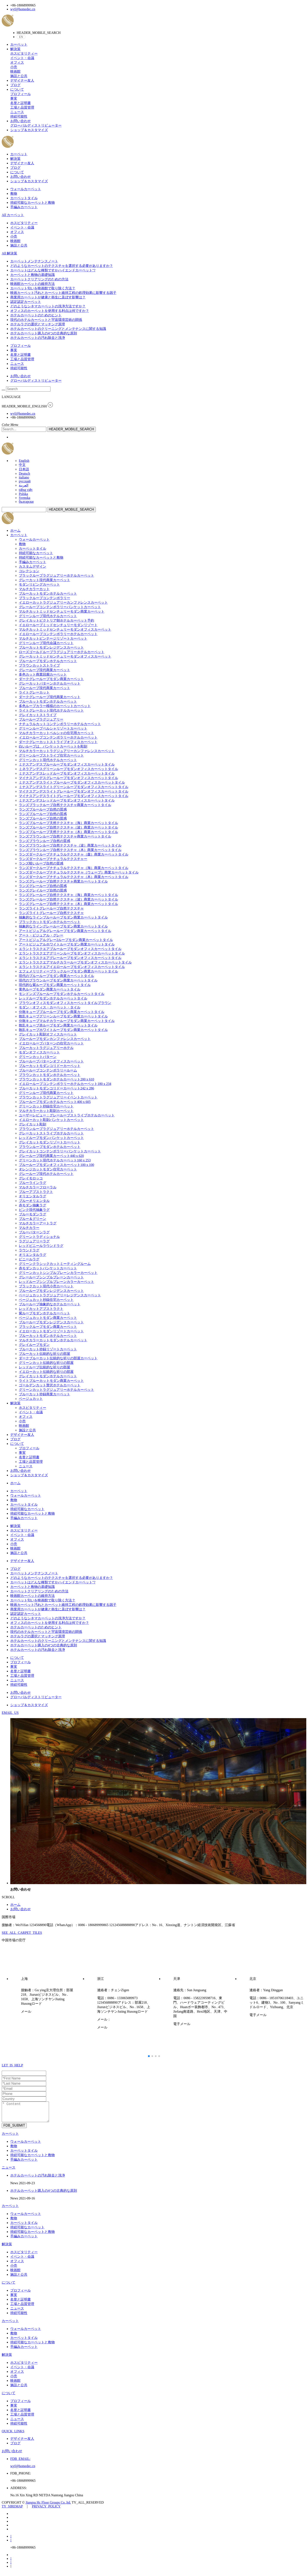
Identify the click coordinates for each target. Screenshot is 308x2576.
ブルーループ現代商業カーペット (44, 688)
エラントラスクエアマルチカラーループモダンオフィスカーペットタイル (75, 962)
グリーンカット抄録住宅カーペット (46, 1106)
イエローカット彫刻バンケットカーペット (51, 1120)
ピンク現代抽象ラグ (34, 1210)
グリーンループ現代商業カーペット (46, 1093)
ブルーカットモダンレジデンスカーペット (51, 647)
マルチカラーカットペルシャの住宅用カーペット (56, 733)
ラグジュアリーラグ (34, 1241)
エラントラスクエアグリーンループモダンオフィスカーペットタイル (72, 953)
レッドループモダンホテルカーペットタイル (53, 998)
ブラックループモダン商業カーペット (48, 1326)
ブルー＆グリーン (32, 1219)
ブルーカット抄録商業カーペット (44, 1394)
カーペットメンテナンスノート (34, 261)
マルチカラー (29, 1228)
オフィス (17, 62)
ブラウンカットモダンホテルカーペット (49, 1075)
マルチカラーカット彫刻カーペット (46, 1111)
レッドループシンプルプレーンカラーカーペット (56, 1282)
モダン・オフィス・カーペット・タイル (49, 1007)
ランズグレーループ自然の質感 (43, 886)
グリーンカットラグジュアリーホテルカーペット (56, 1389)
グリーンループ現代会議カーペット (46, 643)
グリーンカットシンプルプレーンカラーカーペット (58, 1273)
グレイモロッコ (31, 1178)
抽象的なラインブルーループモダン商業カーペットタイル (63, 917)
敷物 (13, 193)
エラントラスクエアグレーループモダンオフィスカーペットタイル (70, 958)
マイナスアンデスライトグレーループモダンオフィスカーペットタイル (73, 791)
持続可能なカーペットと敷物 (32, 202)
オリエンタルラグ (32, 1196)
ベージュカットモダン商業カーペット (48, 1317)
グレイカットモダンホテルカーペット (48, 1376)
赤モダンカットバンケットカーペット (48, 1268)
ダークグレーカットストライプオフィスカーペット (58, 742)
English (24, 460)
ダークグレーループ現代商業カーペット (49, 697)
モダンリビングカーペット (39, 584)
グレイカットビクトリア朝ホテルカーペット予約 (56, 620)
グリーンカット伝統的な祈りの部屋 (46, 1362)
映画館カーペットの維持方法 (32, 284)
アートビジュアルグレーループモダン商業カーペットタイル (65, 931)
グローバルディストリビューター (36, 125)
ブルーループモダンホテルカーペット (48, 661)
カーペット (18, 44)
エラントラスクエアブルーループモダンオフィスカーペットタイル (70, 949)
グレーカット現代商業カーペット (44, 580)
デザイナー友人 (22, 80)
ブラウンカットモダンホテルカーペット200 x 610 (56, 1079)
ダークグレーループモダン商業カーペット (51, 679)
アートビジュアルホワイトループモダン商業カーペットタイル (67, 944)
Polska (23, 494)
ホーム (15, 530)
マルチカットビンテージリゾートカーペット (53, 638)
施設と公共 (18, 76)
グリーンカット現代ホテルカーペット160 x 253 (55, 1160)
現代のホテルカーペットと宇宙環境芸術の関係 (46, 320)
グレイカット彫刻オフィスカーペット (48, 1034)
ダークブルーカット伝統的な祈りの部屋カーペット (58, 1358)
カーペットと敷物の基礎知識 (32, 275)
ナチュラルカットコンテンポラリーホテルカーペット (60, 724)
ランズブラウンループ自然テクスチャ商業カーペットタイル (65, 836)
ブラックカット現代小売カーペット (46, 1286)
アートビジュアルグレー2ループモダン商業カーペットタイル (66, 940)
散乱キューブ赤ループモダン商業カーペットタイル (58, 1025)
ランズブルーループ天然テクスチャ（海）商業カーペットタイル (68, 823)
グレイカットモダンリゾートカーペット (49, 1142)
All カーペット (13, 215)
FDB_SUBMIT (14, 2130)
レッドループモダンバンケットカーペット (51, 1138)
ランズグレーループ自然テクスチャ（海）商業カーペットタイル (68, 895)
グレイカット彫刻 (32, 1124)
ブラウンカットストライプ (39, 665)
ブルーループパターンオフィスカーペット (51, 1061)
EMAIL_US (10, 1712)
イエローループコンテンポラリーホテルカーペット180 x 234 (65, 1084)
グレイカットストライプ (37, 715)
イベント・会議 (22, 58)
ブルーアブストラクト (36, 1192)
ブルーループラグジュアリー (41, 719)
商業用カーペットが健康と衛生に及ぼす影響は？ (48, 297)
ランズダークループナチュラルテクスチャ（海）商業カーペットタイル (73, 868)
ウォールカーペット (25, 189)
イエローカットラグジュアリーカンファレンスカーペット (63, 602)
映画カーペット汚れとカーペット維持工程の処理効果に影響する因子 (63, 293)
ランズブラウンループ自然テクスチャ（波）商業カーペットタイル (70, 845)
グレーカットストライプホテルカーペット (51, 1133)
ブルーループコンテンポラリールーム (48, 1070)
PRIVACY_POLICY (46, 2510)
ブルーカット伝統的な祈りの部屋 (44, 1353)
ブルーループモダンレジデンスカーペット (51, 1290)
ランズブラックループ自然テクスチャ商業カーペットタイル (65, 805)
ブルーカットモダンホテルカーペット (48, 593)
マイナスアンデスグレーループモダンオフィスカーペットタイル (68, 778)
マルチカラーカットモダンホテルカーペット (53, 1340)
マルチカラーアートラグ (37, 1223)
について (17, 89)
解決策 (15, 49)
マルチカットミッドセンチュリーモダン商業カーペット (61, 611)
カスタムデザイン (32, 566)
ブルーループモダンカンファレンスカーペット (55, 1039)
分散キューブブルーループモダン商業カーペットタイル (61, 1012)
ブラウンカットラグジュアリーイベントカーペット (58, 1097)
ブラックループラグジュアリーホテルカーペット (56, 575)
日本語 (24, 469)
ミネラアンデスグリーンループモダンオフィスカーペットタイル (68, 769)
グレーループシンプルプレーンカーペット (51, 1277)
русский (25, 481)
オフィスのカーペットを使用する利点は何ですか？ (49, 311)
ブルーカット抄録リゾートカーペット (48, 1349)
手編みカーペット (24, 207)
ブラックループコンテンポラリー (44, 598)
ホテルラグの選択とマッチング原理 (37, 324)
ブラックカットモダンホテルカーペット (49, 922)
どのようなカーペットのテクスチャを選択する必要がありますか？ (61, 266)
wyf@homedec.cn (22, 9)
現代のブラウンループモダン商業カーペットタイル (58, 980)
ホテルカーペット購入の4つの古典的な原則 (43, 333)
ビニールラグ (29, 1259)
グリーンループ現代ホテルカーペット (48, 616)
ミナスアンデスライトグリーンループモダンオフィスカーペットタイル (73, 787)
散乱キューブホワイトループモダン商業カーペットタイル (63, 1030)
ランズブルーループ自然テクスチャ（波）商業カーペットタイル (68, 827)
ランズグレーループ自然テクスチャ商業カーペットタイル (63, 881)
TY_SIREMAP (12, 2510)
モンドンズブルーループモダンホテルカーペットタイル (61, 994)
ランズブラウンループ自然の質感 (44, 841)
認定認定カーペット (25, 302)
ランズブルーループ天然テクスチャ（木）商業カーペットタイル (68, 832)
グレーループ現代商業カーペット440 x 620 (51, 1156)
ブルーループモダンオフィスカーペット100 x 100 (56, 1165)
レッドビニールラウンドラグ (41, 1246)
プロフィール (20, 94)
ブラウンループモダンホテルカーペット (49, 1147)
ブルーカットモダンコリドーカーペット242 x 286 (56, 1088)
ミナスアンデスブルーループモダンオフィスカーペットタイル (67, 764)
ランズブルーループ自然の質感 (43, 809)
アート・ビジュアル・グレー (41, 935)
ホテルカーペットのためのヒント (36, 315)
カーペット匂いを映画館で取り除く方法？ (42, 288)
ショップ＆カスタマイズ (29, 130)
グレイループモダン (34, 1344)
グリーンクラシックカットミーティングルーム (55, 1264)
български (26, 501)
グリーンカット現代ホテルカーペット (48, 760)
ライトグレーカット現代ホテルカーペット (51, 710)
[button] (149, 2056)
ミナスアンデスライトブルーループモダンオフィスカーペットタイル (72, 782)
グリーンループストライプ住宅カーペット (51, 755)
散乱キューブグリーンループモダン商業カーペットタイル (63, 1016)
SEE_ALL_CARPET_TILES (22, 1932)
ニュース (17, 112)
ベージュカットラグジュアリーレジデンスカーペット (60, 1295)
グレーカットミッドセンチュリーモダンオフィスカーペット (65, 656)
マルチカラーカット (34, 589)
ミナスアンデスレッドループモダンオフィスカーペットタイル (67, 773)
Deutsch (24, 473)
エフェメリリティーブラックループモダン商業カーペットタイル (68, 971)
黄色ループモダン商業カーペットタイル (49, 989)
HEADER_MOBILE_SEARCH (71, 429)
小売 (13, 67)
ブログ (15, 85)
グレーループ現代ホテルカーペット (46, 1174)
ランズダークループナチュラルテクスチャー (53, 859)
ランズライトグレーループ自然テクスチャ (51, 908)
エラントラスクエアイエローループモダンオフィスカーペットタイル (72, 967)
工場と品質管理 (22, 107)
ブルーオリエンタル (34, 1201)
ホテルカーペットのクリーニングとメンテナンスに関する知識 (58, 329)
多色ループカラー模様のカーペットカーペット (55, 706)
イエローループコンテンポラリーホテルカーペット (58, 634)
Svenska (24, 498)
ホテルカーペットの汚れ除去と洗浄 (37, 338)
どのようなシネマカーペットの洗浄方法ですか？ (48, 306)
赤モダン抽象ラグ (32, 1205)
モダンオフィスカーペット (39, 1052)
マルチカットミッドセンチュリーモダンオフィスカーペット (65, 629)
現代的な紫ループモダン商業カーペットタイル (55, 985)
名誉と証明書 (20, 103)
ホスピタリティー (24, 53)
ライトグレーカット (34, 692)
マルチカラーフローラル (37, 1187)
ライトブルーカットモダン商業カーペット (51, 1380)
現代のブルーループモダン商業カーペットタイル (56, 976)
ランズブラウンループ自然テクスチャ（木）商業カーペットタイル (70, 850)
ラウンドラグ (29, 1250)
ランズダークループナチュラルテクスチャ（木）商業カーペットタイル (73, 877)
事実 (13, 98)
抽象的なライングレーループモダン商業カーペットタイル (63, 926)
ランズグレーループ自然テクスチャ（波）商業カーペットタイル (68, 899)
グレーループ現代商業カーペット (44, 670)
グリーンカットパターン (37, 1057)
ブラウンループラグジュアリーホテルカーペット (56, 1129)
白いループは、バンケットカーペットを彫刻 (53, 746)
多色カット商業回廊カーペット (43, 674)
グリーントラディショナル (39, 1237)
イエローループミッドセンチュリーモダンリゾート (58, 625)
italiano (24, 477)
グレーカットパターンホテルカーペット (49, 683)
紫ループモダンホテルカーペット (44, 1313)
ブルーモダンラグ (32, 1214)
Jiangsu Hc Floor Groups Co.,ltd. (48, 2507)
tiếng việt (26, 490)
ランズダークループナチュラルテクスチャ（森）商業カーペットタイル (73, 854)
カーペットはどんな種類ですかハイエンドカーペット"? (52, 270)
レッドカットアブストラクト (41, 1308)
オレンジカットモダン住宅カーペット (48, 1169)
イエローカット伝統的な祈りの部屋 (46, 1371)
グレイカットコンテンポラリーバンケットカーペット (60, 1151)
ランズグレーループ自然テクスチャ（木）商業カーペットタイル (68, 904)
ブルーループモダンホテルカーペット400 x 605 (55, 1102)
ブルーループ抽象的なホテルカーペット (49, 1304)
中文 (22, 465)
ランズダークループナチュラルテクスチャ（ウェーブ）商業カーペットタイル (79, 872)
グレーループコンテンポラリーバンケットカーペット (60, 607)
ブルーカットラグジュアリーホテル (46, 1048)
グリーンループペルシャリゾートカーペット (53, 728)
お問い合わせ (20, 121)
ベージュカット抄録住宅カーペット (46, 1299)
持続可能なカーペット (36, 553)
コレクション (29, 571)
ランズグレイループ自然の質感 (43, 890)
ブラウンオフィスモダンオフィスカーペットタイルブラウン (65, 1003)
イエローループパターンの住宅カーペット (51, 1043)
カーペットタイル (24, 198)
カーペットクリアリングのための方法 (39, 279)
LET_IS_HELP (12, 2065)
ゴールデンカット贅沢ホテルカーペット (49, 1385)
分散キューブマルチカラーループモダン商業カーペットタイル (67, 1021)
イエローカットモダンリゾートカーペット (51, 1331)
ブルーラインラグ (32, 1183)
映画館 (15, 71)
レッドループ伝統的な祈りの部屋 (44, 1367)
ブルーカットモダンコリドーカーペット (49, 1066)
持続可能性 (18, 116)
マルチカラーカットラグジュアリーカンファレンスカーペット (67, 751)
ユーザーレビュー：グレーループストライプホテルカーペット (67, 1115)
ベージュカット (31, 1398)
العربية (23, 485)
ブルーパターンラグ (34, 1232)
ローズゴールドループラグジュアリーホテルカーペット (61, 652)
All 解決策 (9, 253)
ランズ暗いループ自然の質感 (41, 863)
